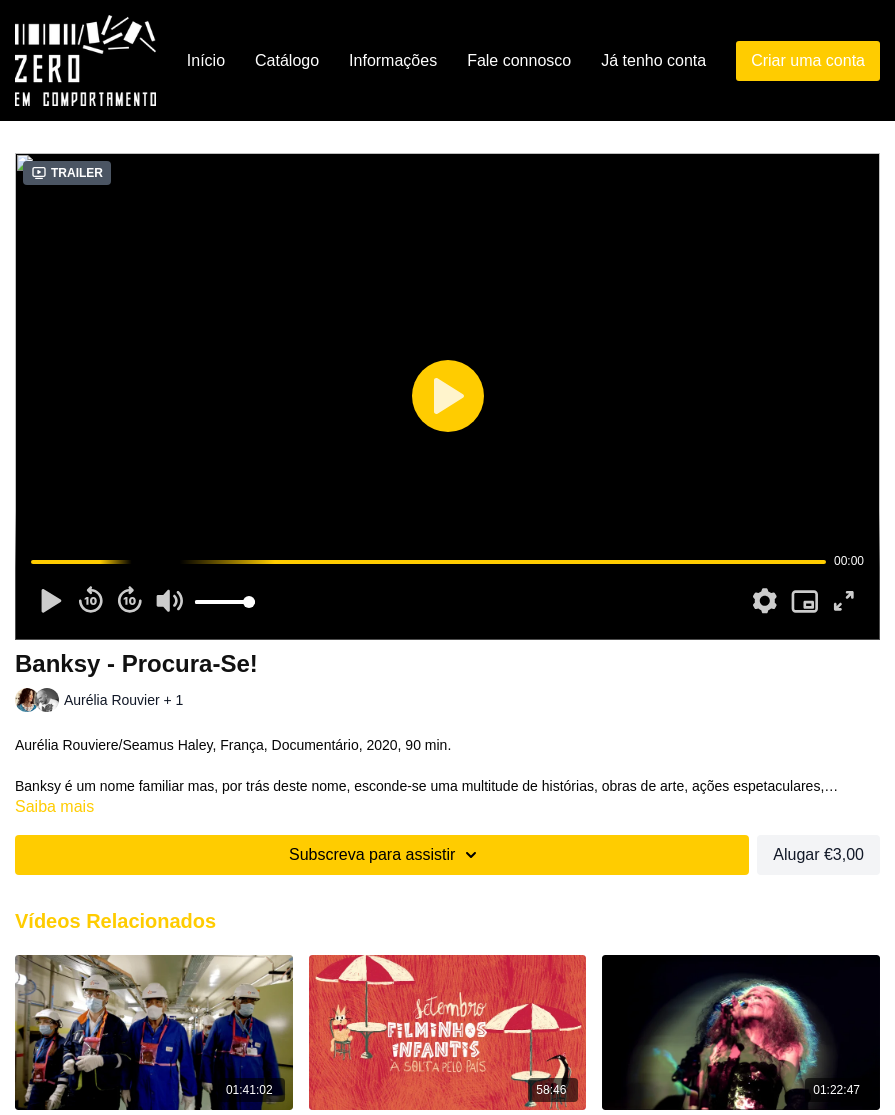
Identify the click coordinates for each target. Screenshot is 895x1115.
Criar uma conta (808, 60)
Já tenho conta (653, 60)
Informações (393, 60)
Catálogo (287, 60)
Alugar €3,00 (818, 854)
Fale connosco (519, 60)
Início (206, 60)
